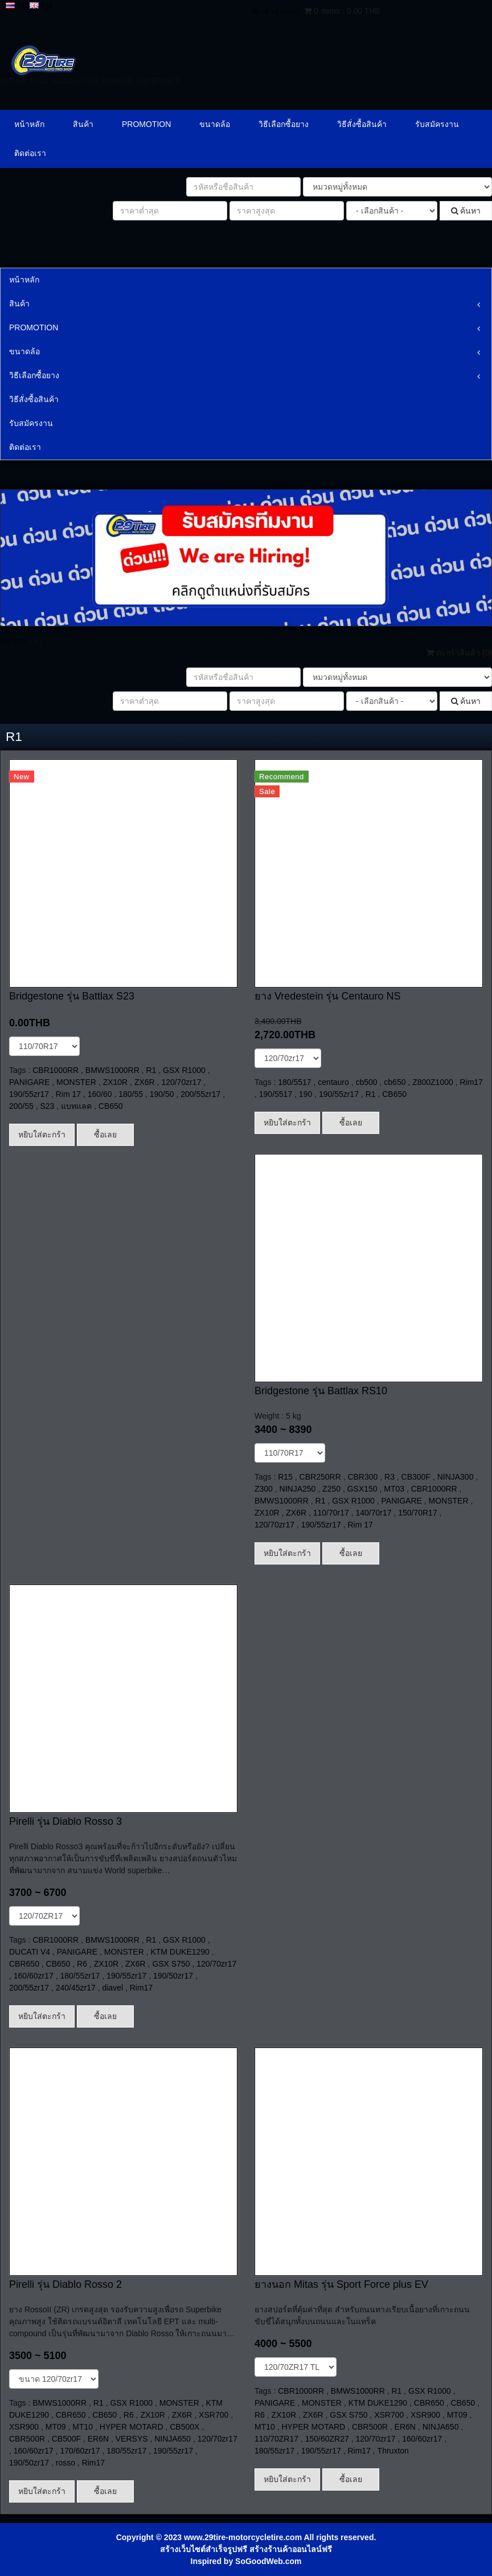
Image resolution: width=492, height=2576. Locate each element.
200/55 (21, 1106)
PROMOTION (146, 124)
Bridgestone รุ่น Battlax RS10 (321, 1390)
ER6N (98, 2438)
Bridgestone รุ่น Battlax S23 (71, 996)
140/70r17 (373, 1512)
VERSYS (132, 2438)
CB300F (415, 1476)
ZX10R (115, 1082)
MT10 (82, 2426)
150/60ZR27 (327, 2438)
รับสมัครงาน (437, 124)
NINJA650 (172, 2438)
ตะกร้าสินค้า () (459, 652)
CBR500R (27, 2438)
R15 (285, 1476)
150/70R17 (417, 1512)
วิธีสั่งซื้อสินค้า (362, 124)
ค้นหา (466, 210)
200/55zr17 (200, 1094)
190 (305, 1094)
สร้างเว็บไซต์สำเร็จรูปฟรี (203, 2549)
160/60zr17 (34, 1975)
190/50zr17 (173, 1975)
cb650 (394, 1082)
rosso (65, 2462)
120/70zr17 (181, 1082)
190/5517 (275, 1094)
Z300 (264, 1488)
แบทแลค (76, 1106)
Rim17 (471, 1082)
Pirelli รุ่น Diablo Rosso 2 (65, 2284)
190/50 (162, 1094)
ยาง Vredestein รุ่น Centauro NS (327, 996)
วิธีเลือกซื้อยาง (284, 124)
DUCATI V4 (29, 1951)
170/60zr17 (80, 2450)
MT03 (394, 1488)
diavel (112, 1987)
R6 (82, 1963)
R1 (151, 1070)
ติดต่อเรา (30, 153)
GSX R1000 (184, 1070)
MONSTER (76, 1082)
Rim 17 (68, 1094)
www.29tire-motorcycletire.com (243, 2537)
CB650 (111, 1106)
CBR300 (362, 1476)
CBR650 (24, 1963)
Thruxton (393, 2450)
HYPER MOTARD (131, 2426)
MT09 (56, 2426)
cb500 (366, 1082)
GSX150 (362, 1488)
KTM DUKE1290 (179, 1951)
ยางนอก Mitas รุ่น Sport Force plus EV (341, 2284)
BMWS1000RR (112, 1070)
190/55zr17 (29, 1094)
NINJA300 (455, 1476)
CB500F (66, 2438)
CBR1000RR (55, 1070)
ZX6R (144, 1082)
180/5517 (294, 1082)
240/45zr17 (76, 1987)
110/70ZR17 (276, 2438)
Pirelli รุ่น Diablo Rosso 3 (65, 1821)
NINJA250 (298, 1488)
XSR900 (24, 2426)
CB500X (184, 2426)
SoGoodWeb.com (268, 2561)
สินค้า (83, 124)
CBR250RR (320, 1476)
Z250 (331, 1488)
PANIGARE (29, 1082)
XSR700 (213, 2414)
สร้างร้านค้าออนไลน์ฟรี (290, 2549)
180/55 (130, 1094)
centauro (333, 1082)
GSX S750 (171, 1963)
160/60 (100, 1094)
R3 (389, 1476)
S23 (47, 1106)
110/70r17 (331, 1512)
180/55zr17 (80, 1975)
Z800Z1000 (432, 1082)
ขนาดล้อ (214, 124)
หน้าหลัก (29, 124)
